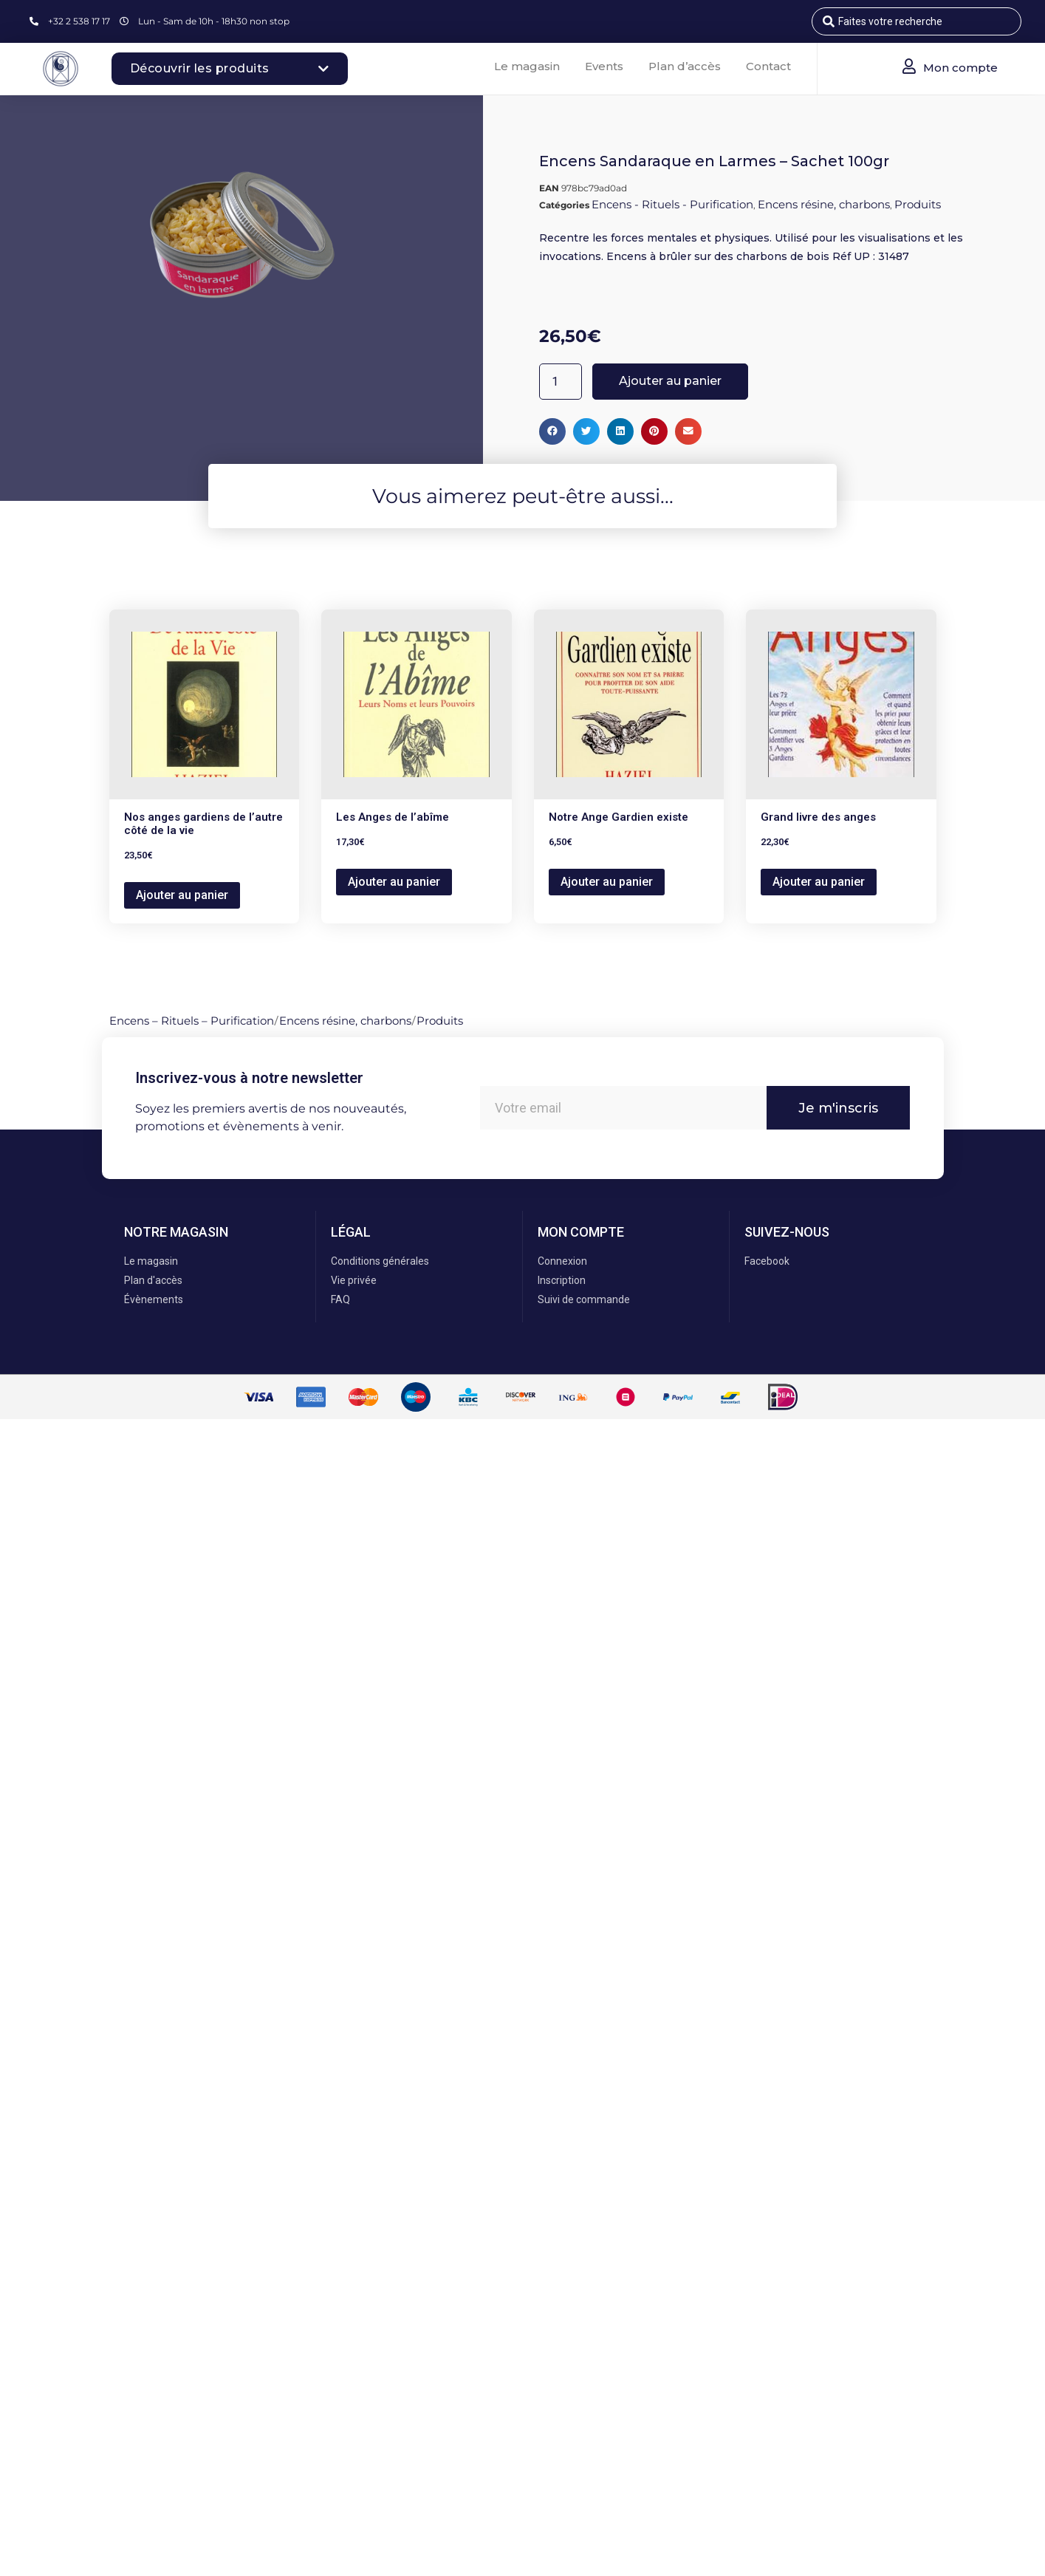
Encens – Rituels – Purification (191, 1021)
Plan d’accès (684, 66)
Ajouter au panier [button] (182, 895)
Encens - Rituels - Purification (672, 204)
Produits (917, 204)
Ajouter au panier (670, 381)
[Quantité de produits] (560, 381)
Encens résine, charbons (824, 204)
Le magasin (527, 66)
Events (604, 66)
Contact (768, 66)
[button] (552, 431)
